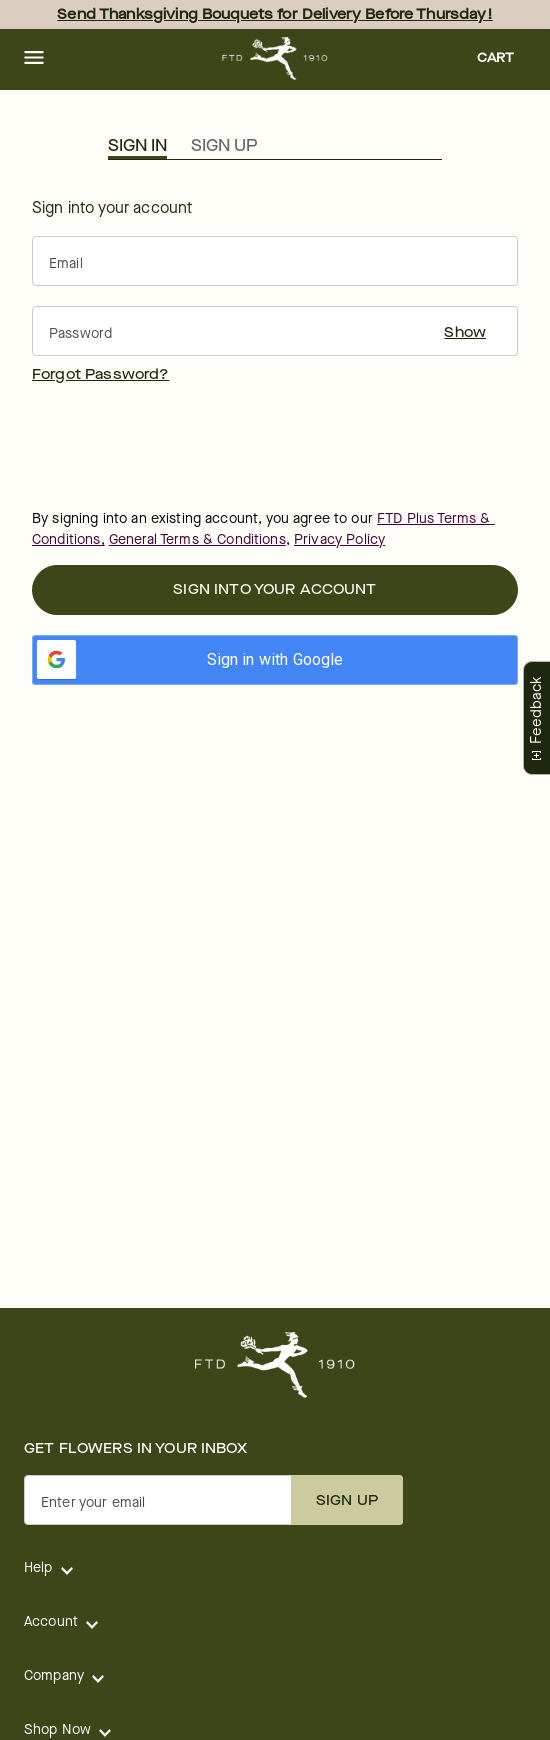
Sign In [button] (137, 146)
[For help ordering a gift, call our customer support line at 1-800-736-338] (275, 58)
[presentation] (184, 445)
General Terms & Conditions (197, 539)
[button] (34, 59)
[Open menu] (34, 59)
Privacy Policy (339, 539)
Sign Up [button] (224, 146)
